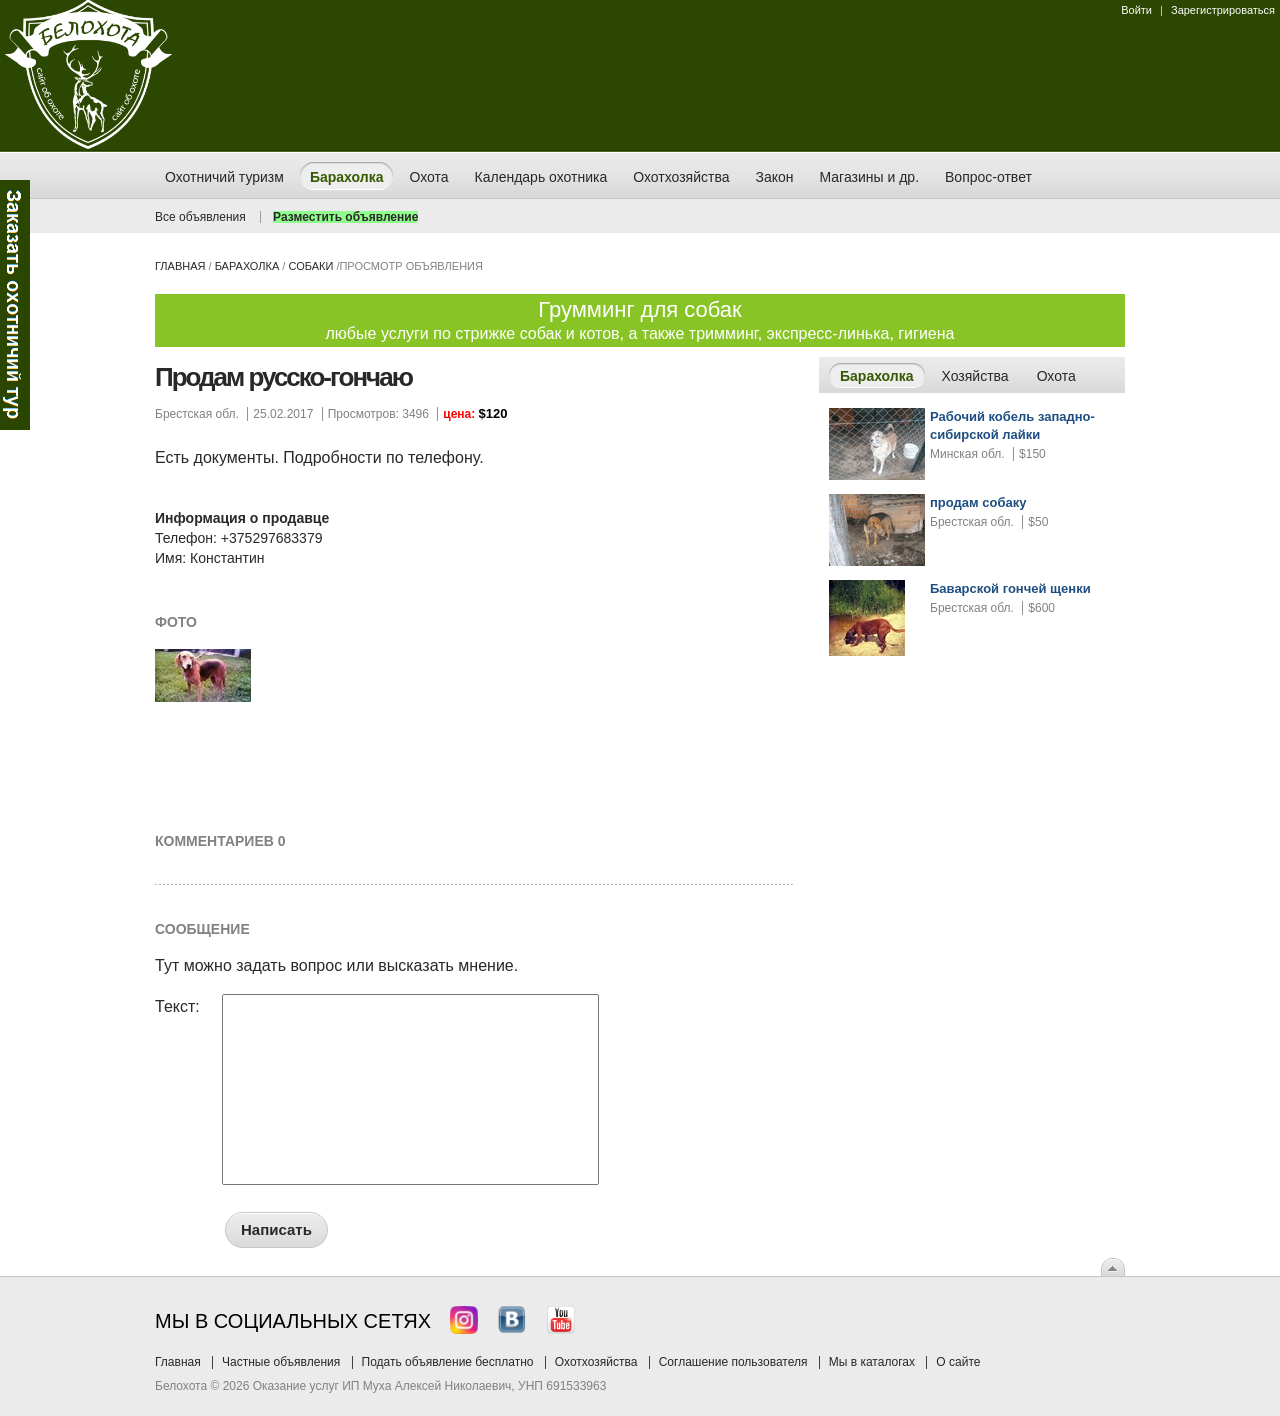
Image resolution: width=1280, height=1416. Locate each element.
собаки (310, 266)
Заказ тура (15, 305)
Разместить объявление (345, 217)
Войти (1136, 10)
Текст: (177, 1007)
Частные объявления (281, 1362)
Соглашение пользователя (733, 1362)
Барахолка (247, 266)
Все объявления (200, 217)
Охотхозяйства (596, 1362)
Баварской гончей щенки (1010, 588)
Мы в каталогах (872, 1362)
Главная (180, 266)
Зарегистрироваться (1223, 10)
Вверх (1113, 1267)
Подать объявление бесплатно (448, 1362)
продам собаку (978, 502)
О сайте (958, 1362)
